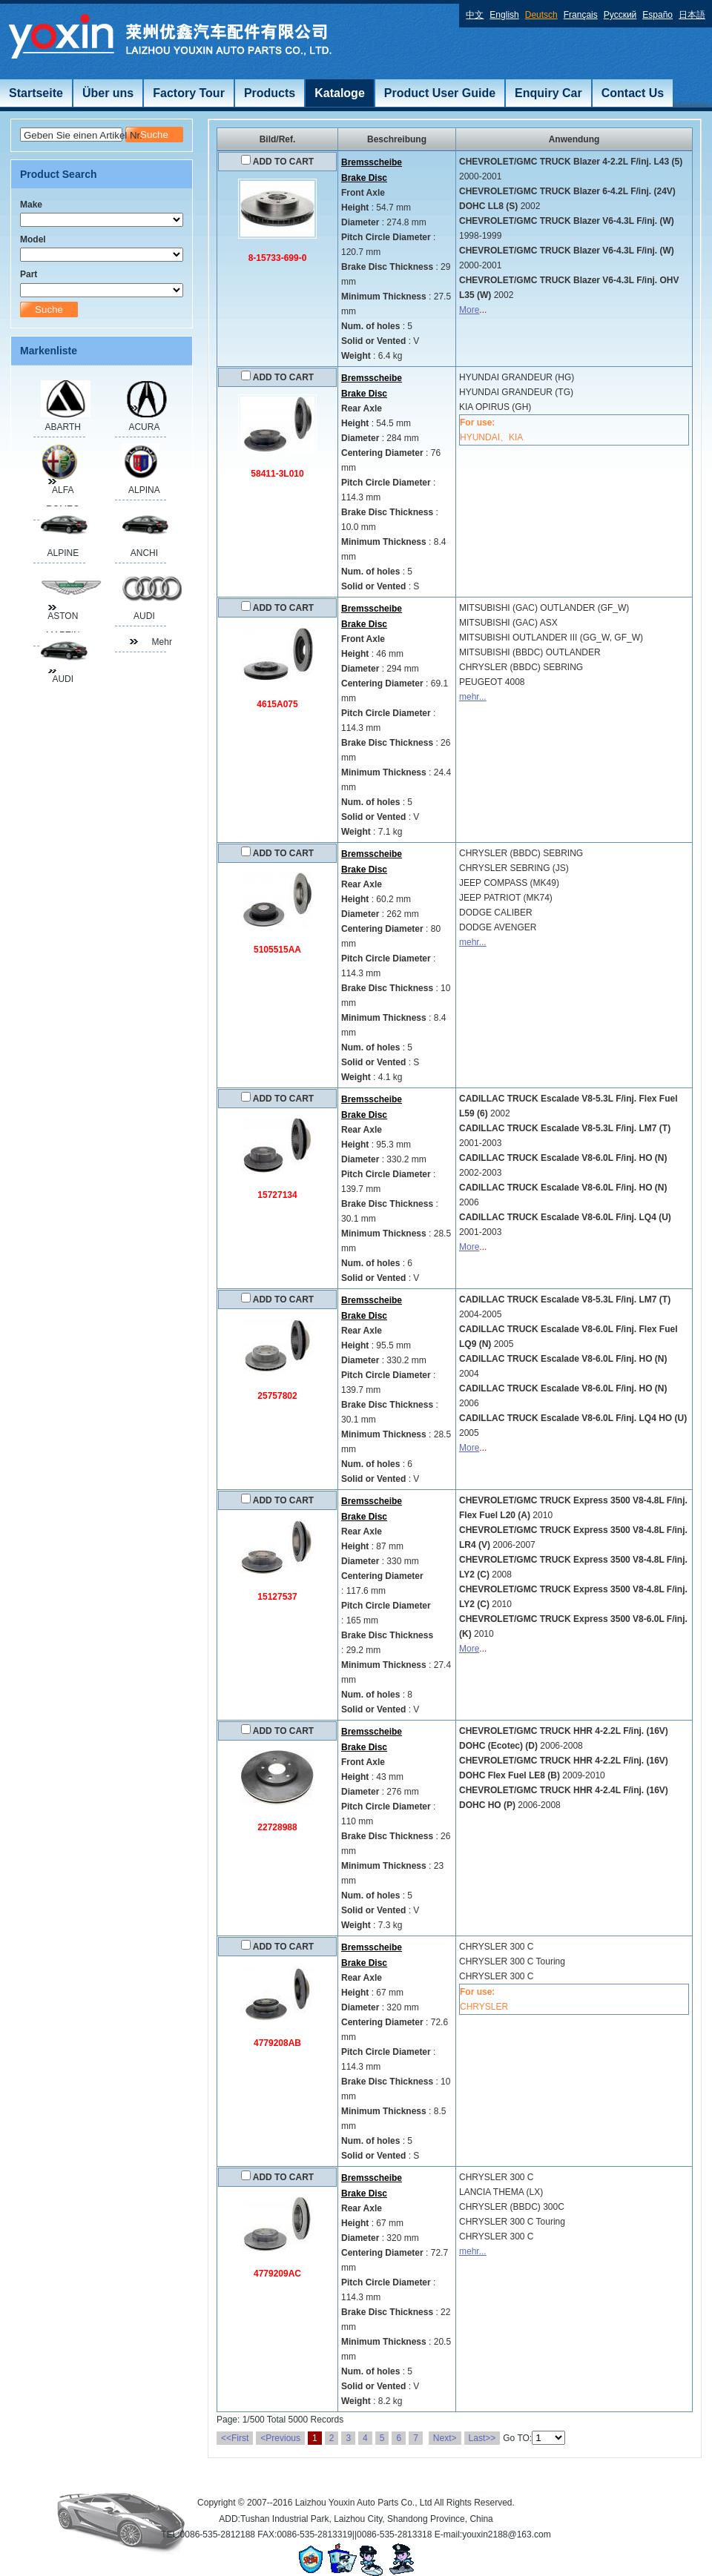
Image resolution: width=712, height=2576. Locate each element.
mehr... (473, 697)
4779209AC (277, 2273)
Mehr (159, 642)
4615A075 (277, 704)
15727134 (277, 1195)
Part (28, 274)
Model (33, 239)
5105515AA (277, 949)
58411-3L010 (277, 473)
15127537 (277, 1597)
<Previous (280, 2438)
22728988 (277, 1827)
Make (31, 204)
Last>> (482, 2438)
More (469, 310)
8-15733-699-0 (277, 258)
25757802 (277, 1396)
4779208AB (277, 2043)
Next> (445, 2438)
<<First (234, 2438)
